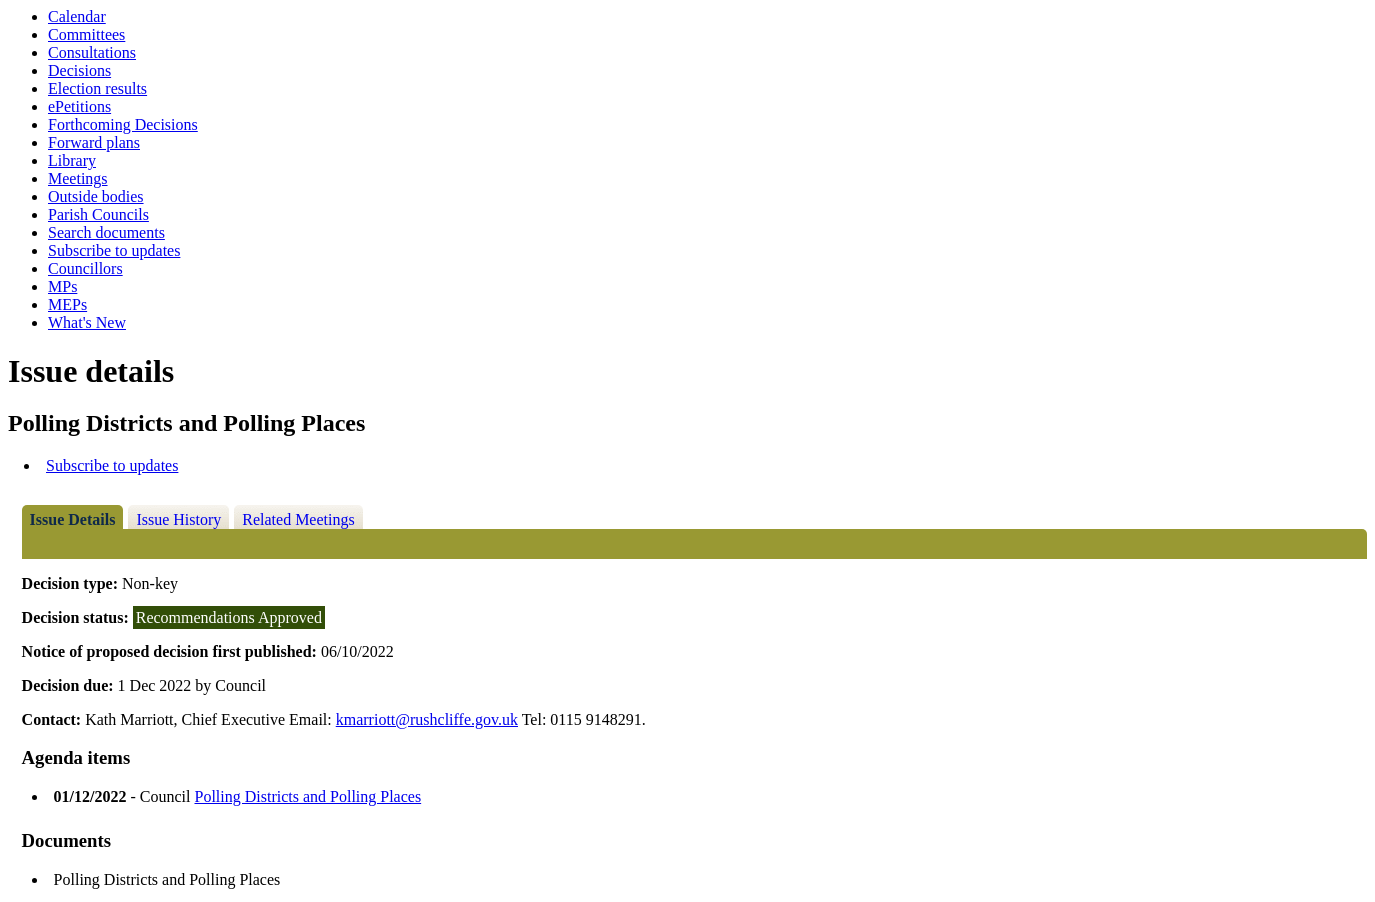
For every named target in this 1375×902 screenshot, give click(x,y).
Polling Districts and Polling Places (307, 796)
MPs (62, 286)
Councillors (85, 268)
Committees (86, 34)
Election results (97, 88)
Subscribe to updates (114, 250)
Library (72, 160)
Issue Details (73, 519)
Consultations (92, 52)
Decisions (79, 70)
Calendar (77, 16)
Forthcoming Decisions (123, 124)
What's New (87, 322)
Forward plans (94, 142)
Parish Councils (98, 214)
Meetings (78, 178)
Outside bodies (96, 196)
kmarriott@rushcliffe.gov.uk (427, 719)
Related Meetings (298, 519)
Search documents (106, 232)
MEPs (67, 304)
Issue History (178, 519)
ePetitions (79, 106)
